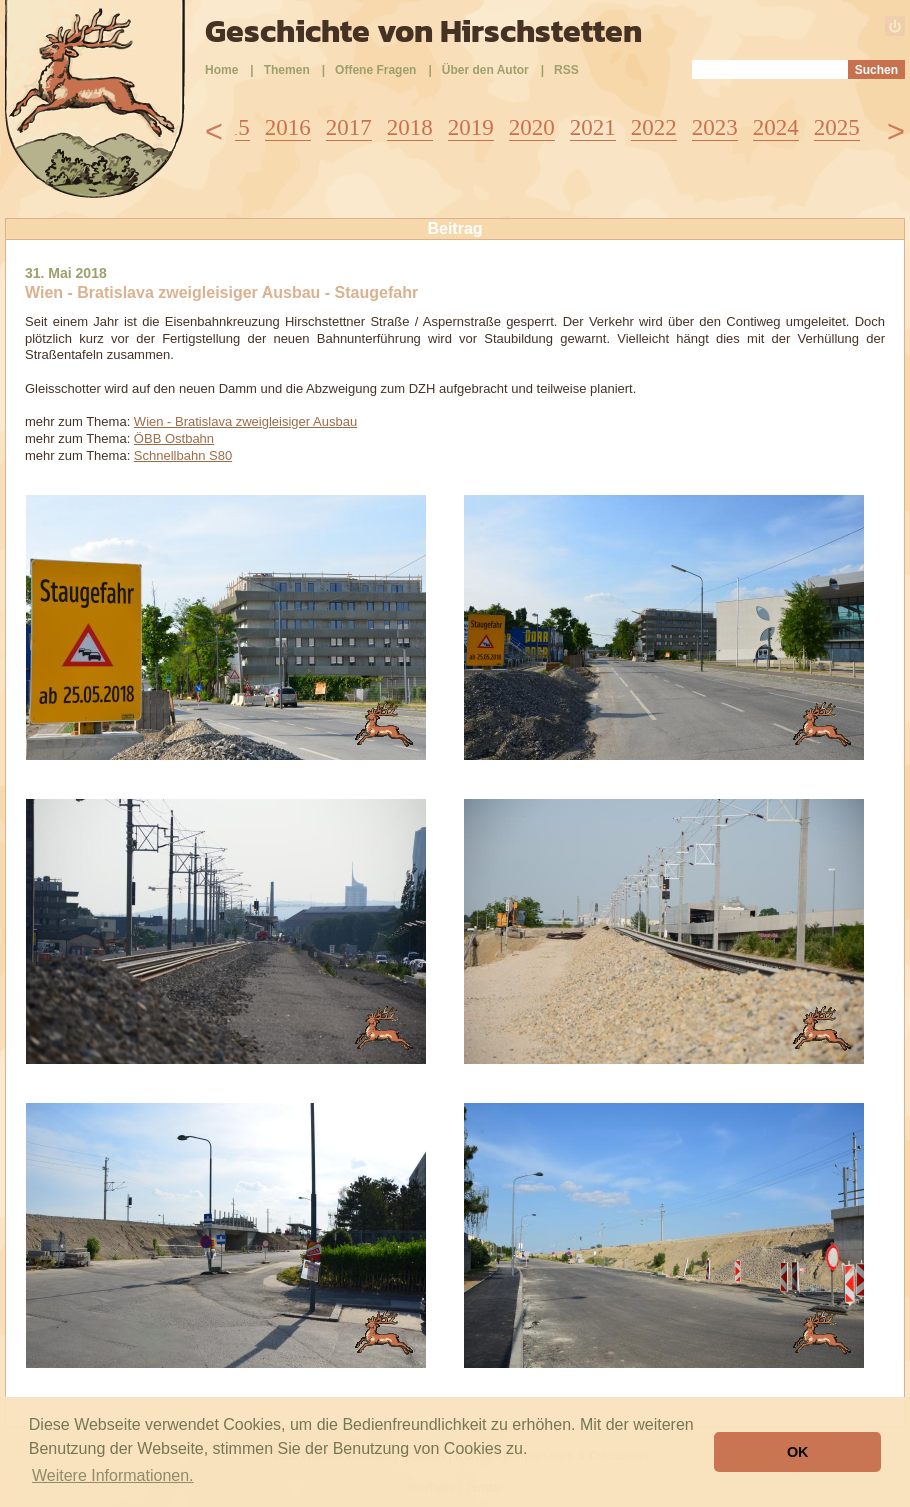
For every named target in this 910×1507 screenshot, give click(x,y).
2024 (776, 127)
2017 (349, 127)
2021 (593, 127)
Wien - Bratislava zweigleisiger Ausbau (245, 421)
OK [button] (798, 1452)
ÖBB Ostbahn (174, 438)
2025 (837, 127)
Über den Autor (485, 70)
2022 (654, 127)
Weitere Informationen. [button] (113, 1475)
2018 (410, 127)
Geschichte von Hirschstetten (423, 31)
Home (221, 70)
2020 (532, 127)
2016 (288, 127)
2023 (715, 127)
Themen (287, 70)
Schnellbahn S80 (183, 455)
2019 (471, 127)
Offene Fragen (375, 70)
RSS (566, 70)
